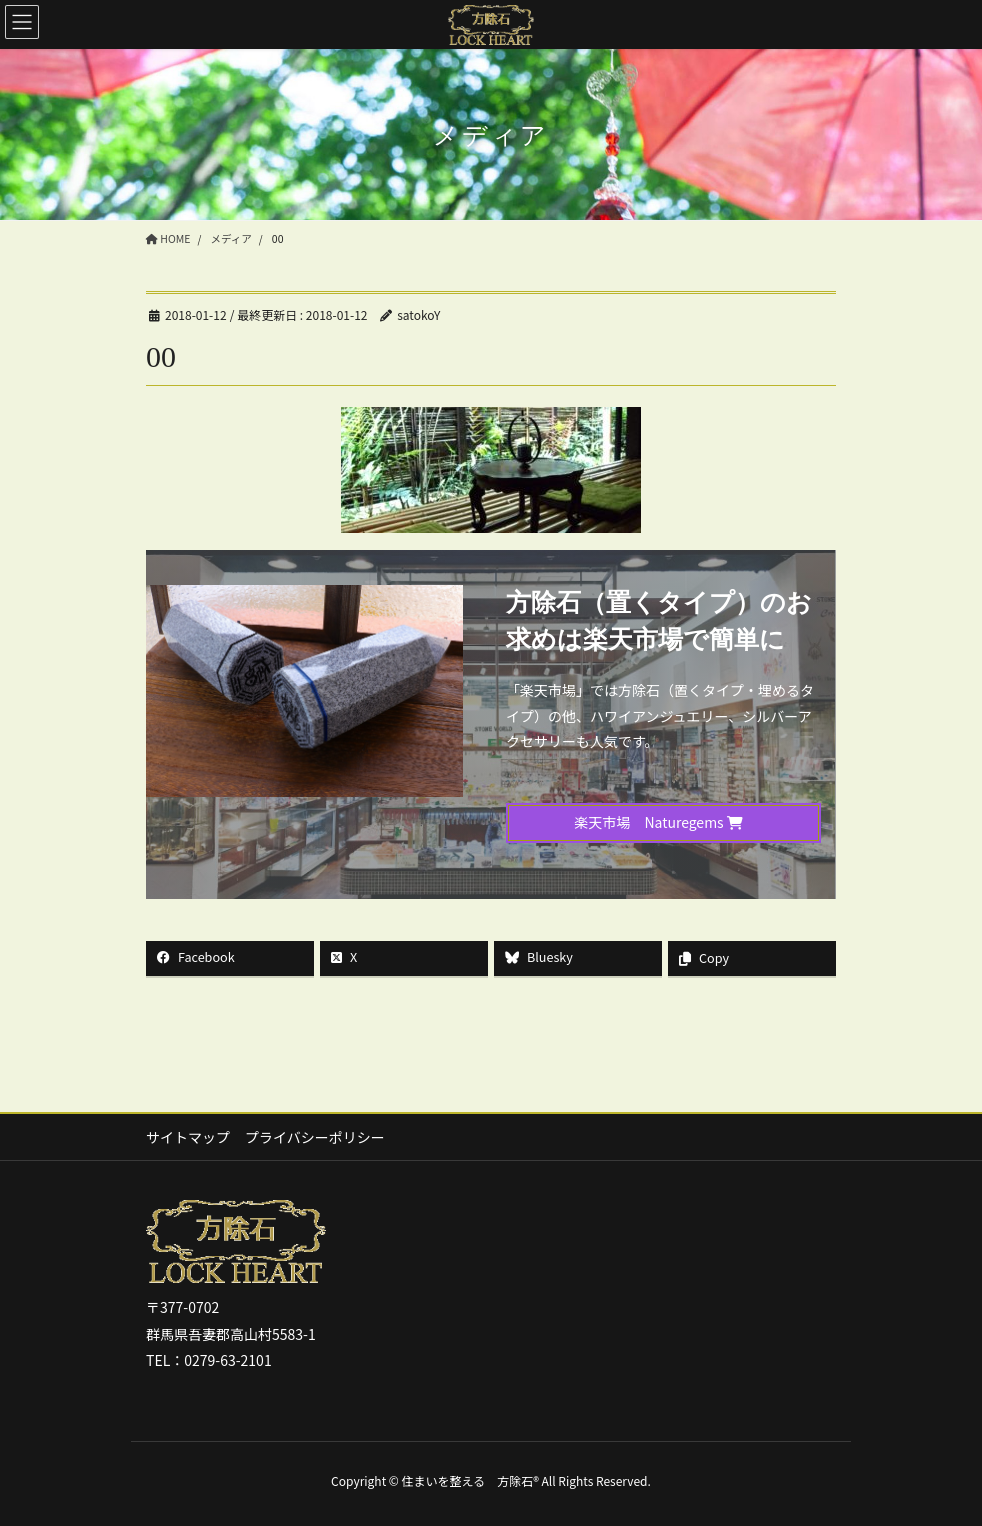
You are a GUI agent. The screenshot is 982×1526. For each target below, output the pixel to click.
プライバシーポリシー (315, 1137)
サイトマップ (188, 1137)
